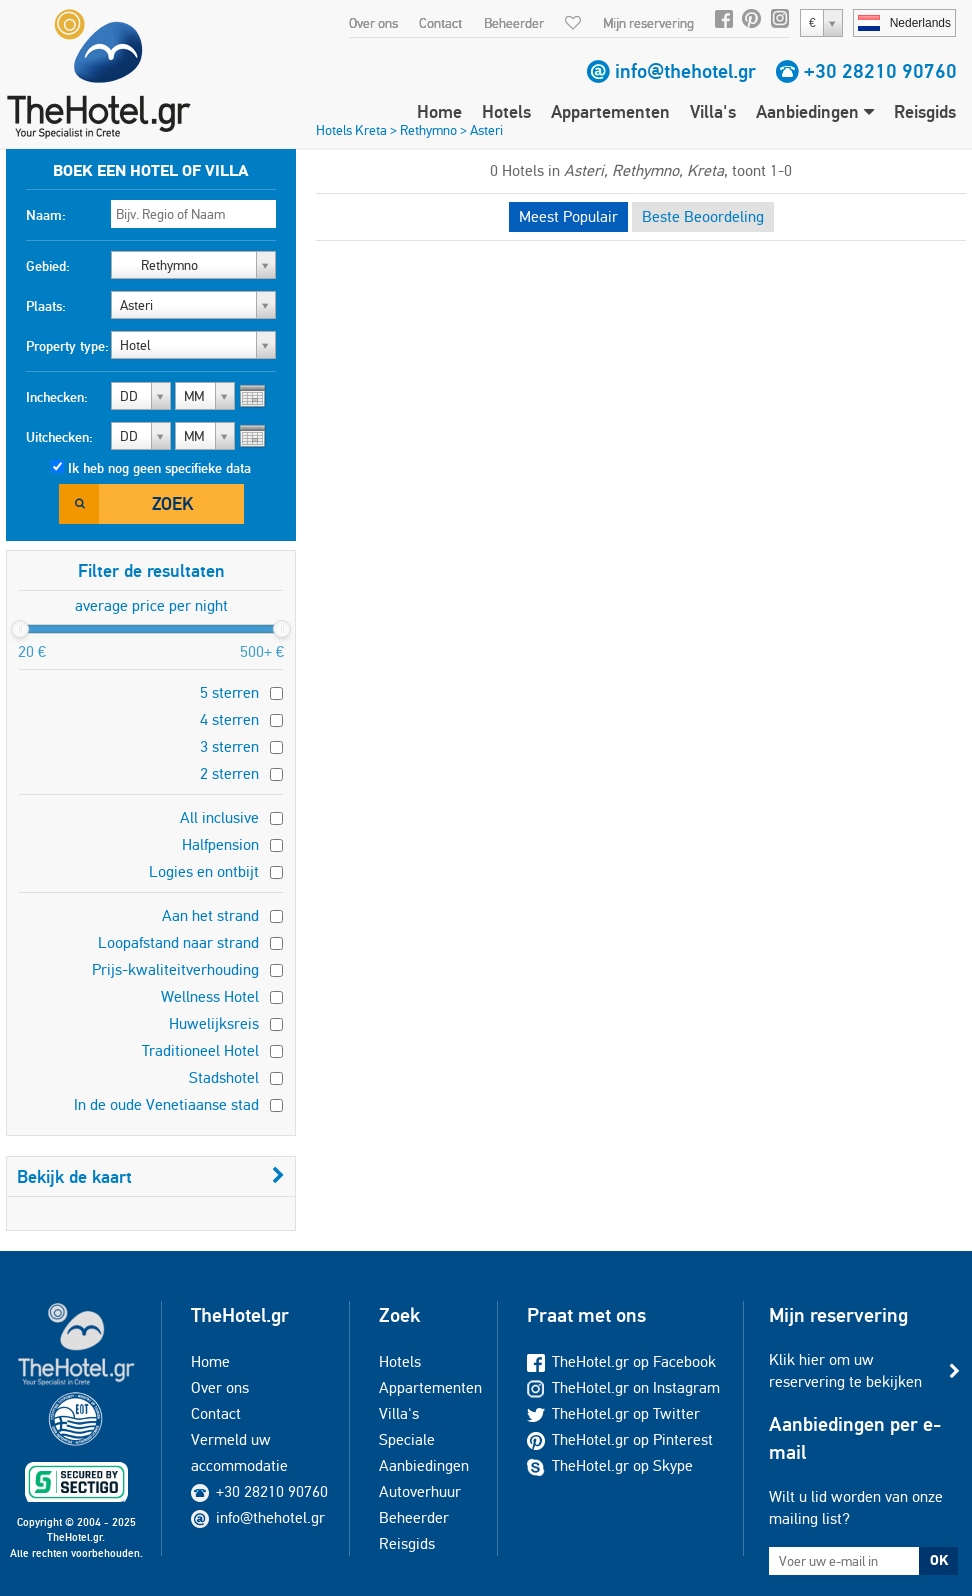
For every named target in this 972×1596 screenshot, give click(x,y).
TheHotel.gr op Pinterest (620, 1439)
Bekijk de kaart (151, 1176)
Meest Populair (568, 216)
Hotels (506, 111)
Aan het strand (210, 915)
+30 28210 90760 (880, 71)
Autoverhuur (420, 1491)
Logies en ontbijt (204, 871)
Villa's (713, 111)
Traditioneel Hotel (200, 1050)
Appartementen (610, 111)
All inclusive (219, 817)
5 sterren (229, 692)
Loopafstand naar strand (178, 942)
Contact (440, 23)
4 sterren (229, 719)
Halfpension (220, 844)
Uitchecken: (59, 437)
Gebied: (48, 266)
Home (439, 111)
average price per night (151, 605)
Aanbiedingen (815, 111)
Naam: (46, 215)
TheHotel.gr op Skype (610, 1465)
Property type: (67, 346)
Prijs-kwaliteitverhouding (175, 969)
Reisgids (925, 111)
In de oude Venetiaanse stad (166, 1104)
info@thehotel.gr (685, 71)
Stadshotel (224, 1077)
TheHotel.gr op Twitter (613, 1413)
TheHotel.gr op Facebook (621, 1361)
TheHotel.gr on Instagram (623, 1387)
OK (939, 1560)
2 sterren (229, 773)
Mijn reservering (648, 23)
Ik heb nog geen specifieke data (159, 468)
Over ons (373, 23)
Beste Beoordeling (703, 216)
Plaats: (46, 306)
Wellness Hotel (210, 996)
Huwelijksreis (214, 1023)
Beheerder (514, 23)
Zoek (172, 503)
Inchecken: (57, 397)
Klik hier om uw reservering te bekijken (845, 1370)
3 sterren (229, 746)
